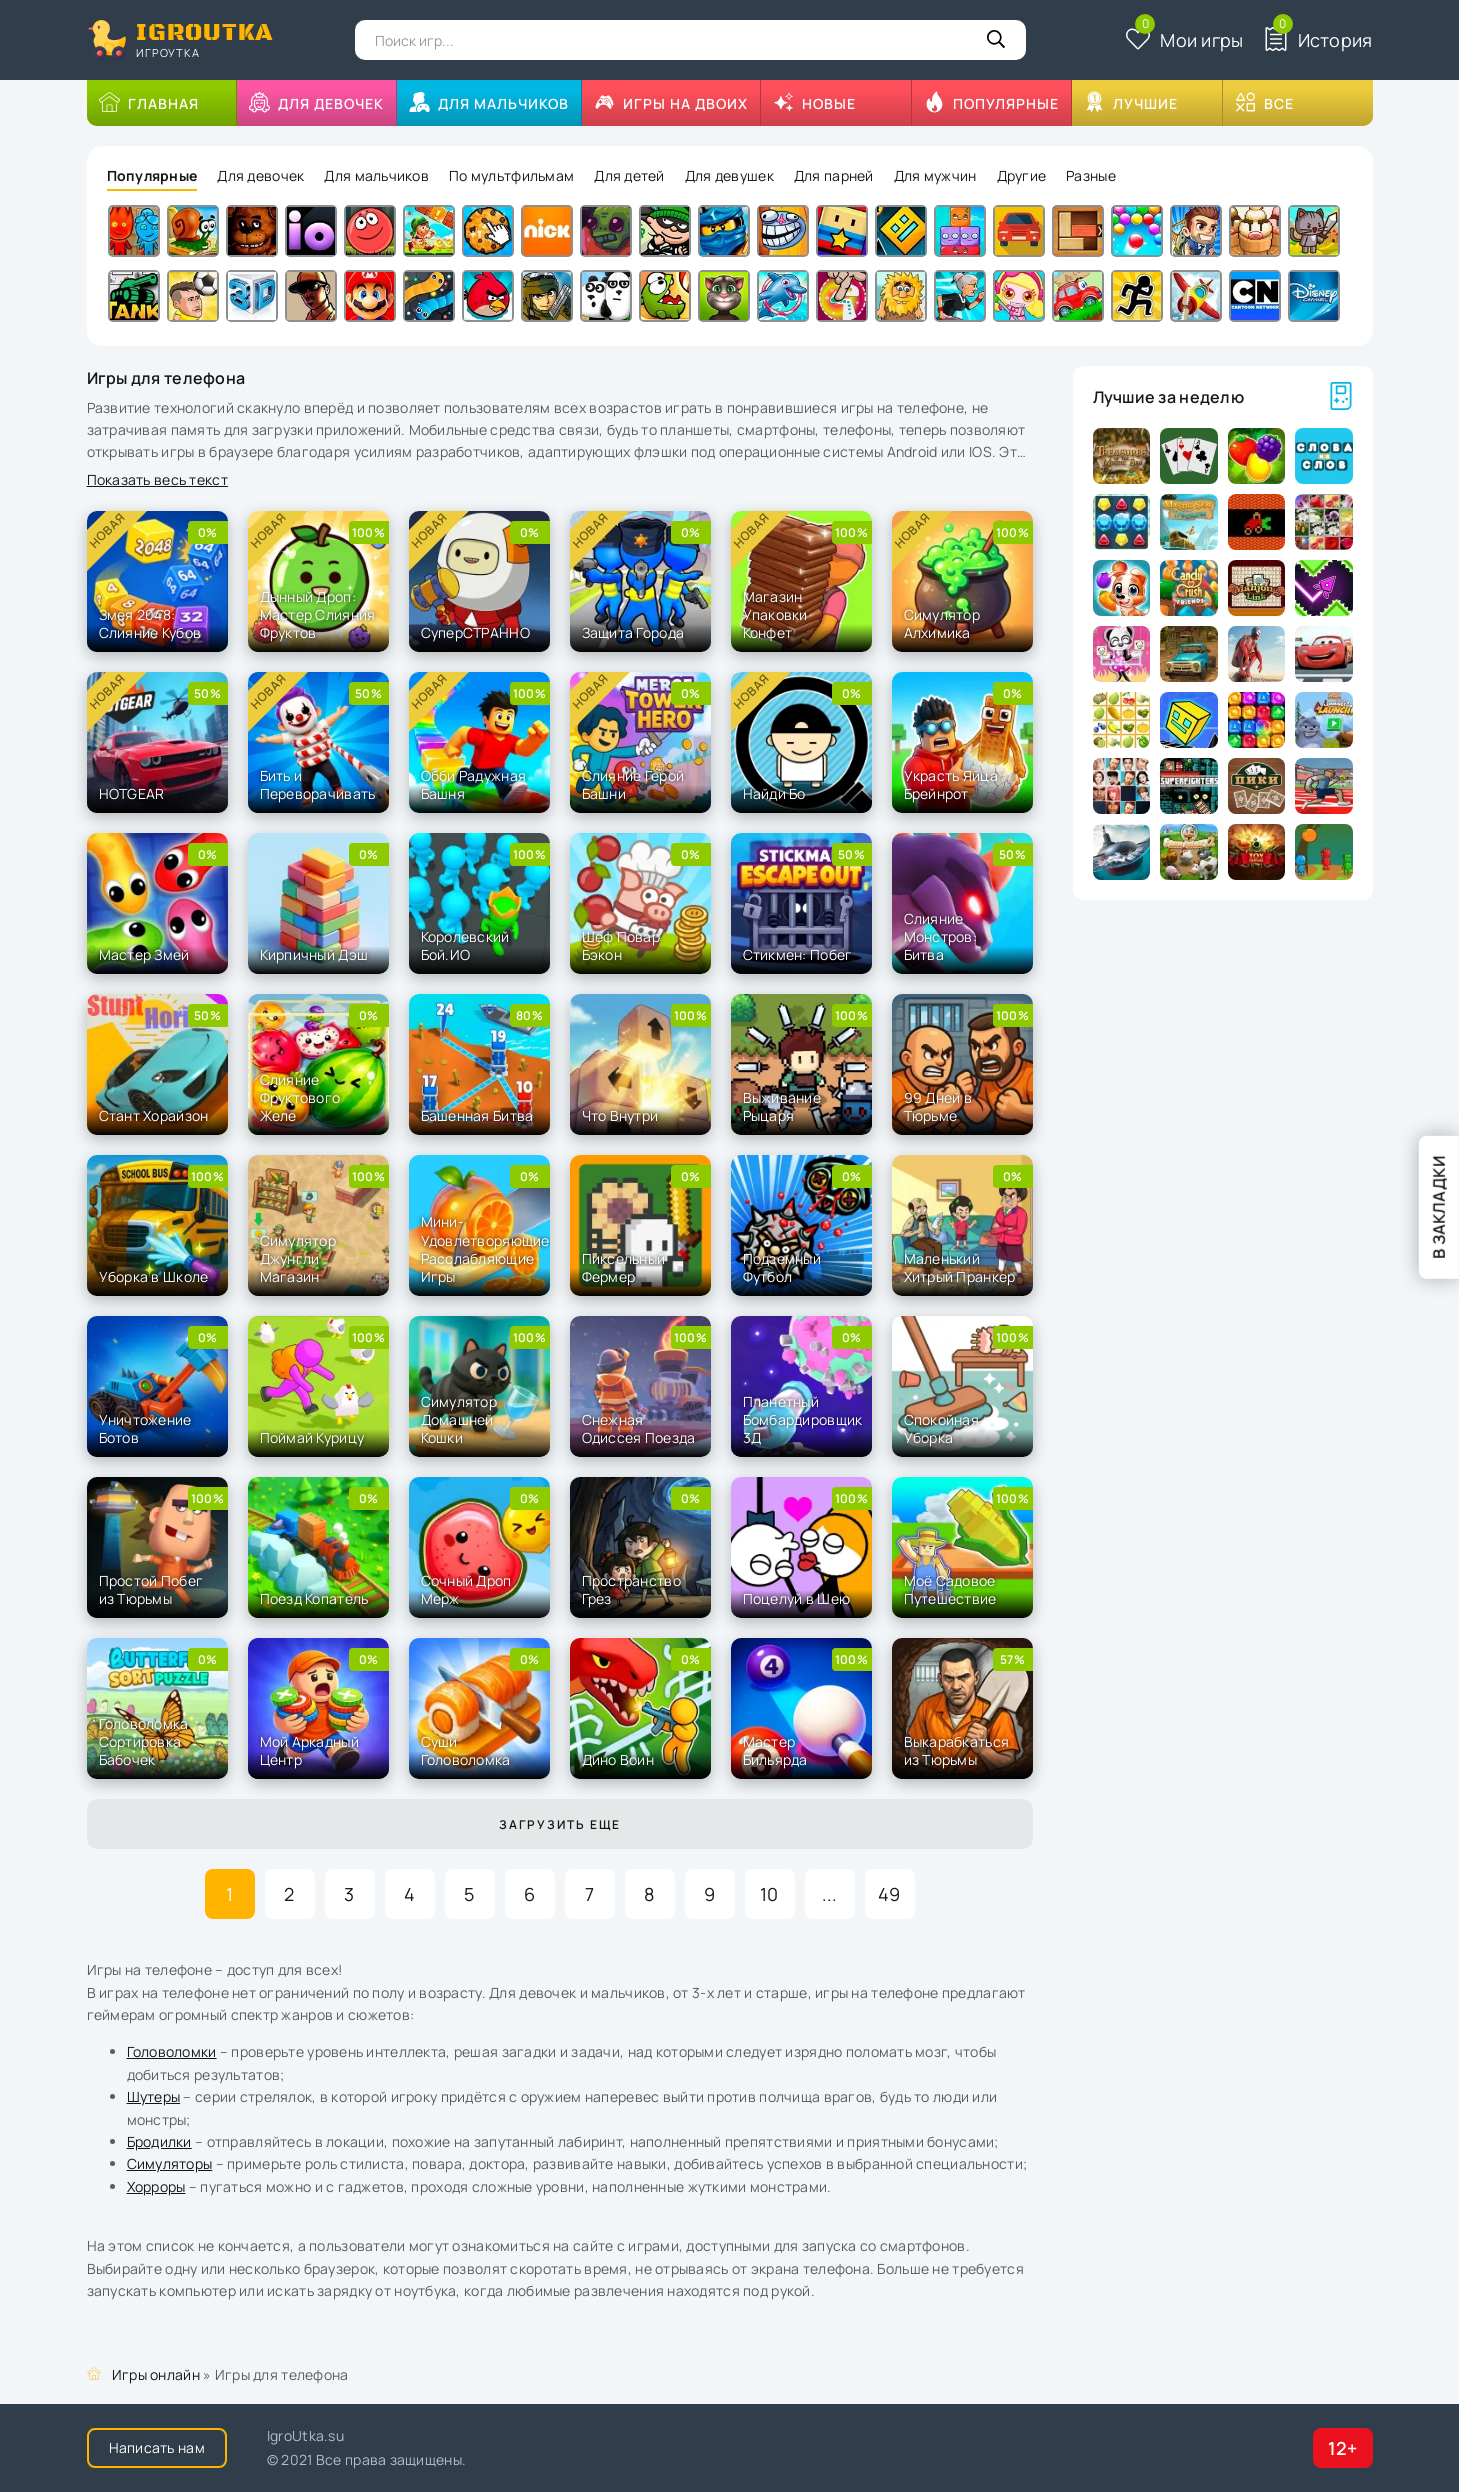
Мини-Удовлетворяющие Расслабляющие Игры (485, 1249)
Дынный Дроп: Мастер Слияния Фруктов (318, 614)
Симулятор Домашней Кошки (459, 1419)
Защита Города (633, 632)
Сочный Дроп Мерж (466, 1589)
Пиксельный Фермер (624, 1267)
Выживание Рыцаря (782, 1106)
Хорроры (156, 2186)
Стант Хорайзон (154, 1115)
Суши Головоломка (466, 1750)
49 (889, 1894)
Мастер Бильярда (775, 1750)
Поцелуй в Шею (797, 1598)
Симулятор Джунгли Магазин (298, 1258)
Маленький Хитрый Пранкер (960, 1267)
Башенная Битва (477, 1115)
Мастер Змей (144, 954)
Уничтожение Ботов (145, 1428)
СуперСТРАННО (475, 632)
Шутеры (154, 2096)
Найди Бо (774, 793)
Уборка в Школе (154, 1276)
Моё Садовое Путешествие (950, 1589)
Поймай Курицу (312, 1437)
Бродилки (159, 2141)
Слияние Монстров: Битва (941, 936)
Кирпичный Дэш (314, 954)
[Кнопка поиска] (996, 40)
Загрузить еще (560, 1824)
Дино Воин (618, 1759)
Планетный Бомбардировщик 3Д (803, 1419)
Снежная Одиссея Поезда (639, 1428)
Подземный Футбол (782, 1267)
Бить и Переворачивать (318, 784)
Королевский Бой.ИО (465, 945)
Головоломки (172, 2051)
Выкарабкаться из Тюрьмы (957, 1750)
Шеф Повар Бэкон (621, 945)
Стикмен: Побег (798, 954)
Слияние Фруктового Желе (300, 1097)
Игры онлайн (156, 2374)
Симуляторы (170, 2163)
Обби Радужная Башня (474, 784)
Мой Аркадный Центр (309, 1750)
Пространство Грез (631, 1589)
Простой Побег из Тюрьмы (151, 1589)
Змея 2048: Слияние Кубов (150, 623)
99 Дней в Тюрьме (938, 1106)
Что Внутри (620, 1115)
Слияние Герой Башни (633, 784)
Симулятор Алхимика (942, 623)
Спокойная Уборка (942, 1428)
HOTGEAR (132, 793)
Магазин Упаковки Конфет (775, 614)
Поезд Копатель (314, 1598)
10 (769, 1894)
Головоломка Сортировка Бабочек (144, 1741)
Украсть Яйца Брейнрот (951, 784)
